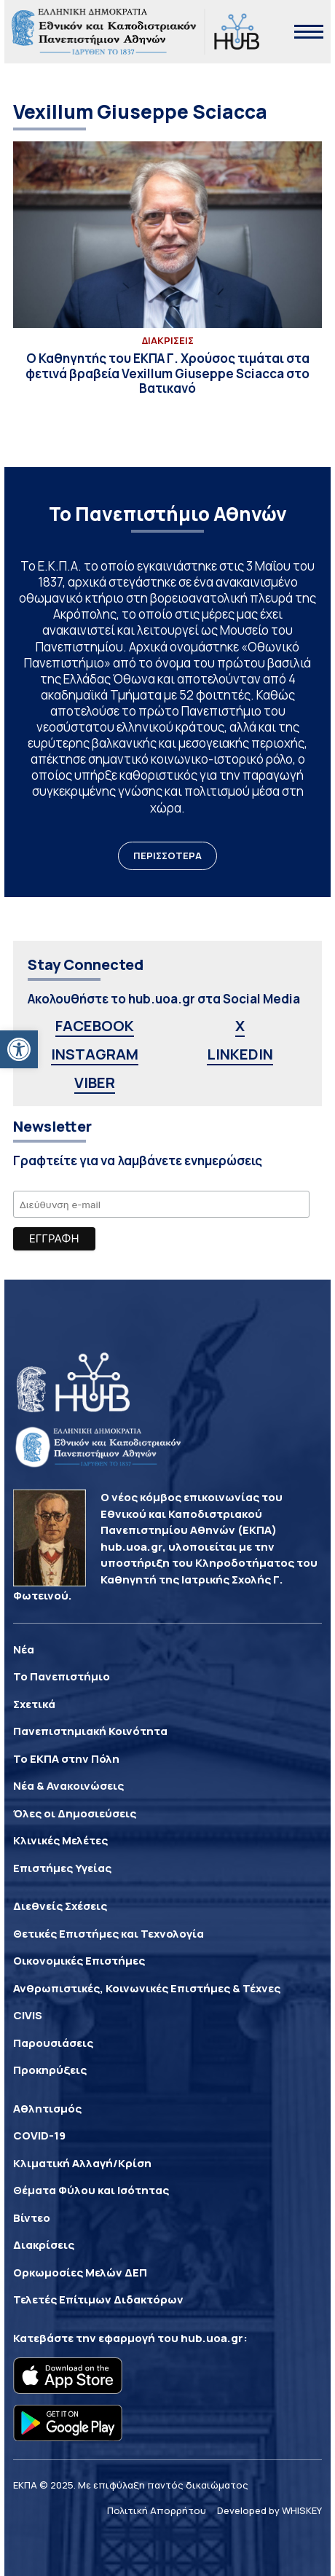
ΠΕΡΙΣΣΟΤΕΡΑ (167, 855)
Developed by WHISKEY (269, 2510)
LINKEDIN (240, 1054)
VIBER (94, 1082)
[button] (19, 1049)
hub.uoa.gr (212, 2338)
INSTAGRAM (94, 1054)
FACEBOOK (94, 1026)
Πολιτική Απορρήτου (156, 2510)
